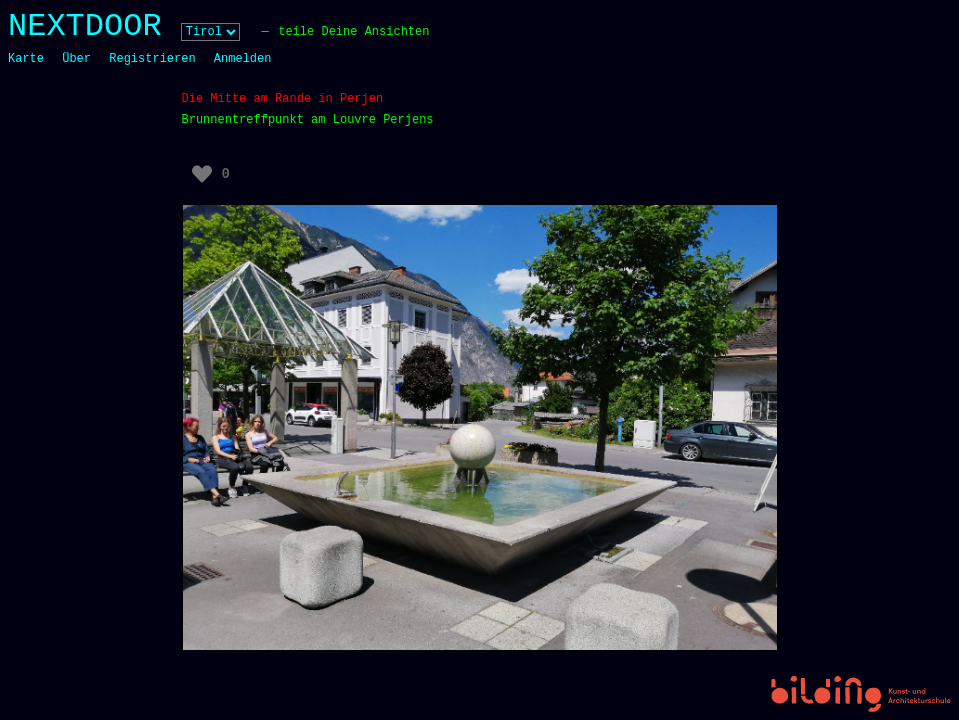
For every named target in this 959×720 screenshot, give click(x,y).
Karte (26, 59)
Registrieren (152, 59)
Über (76, 59)
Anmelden (243, 59)
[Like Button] (202, 174)
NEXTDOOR (85, 26)
